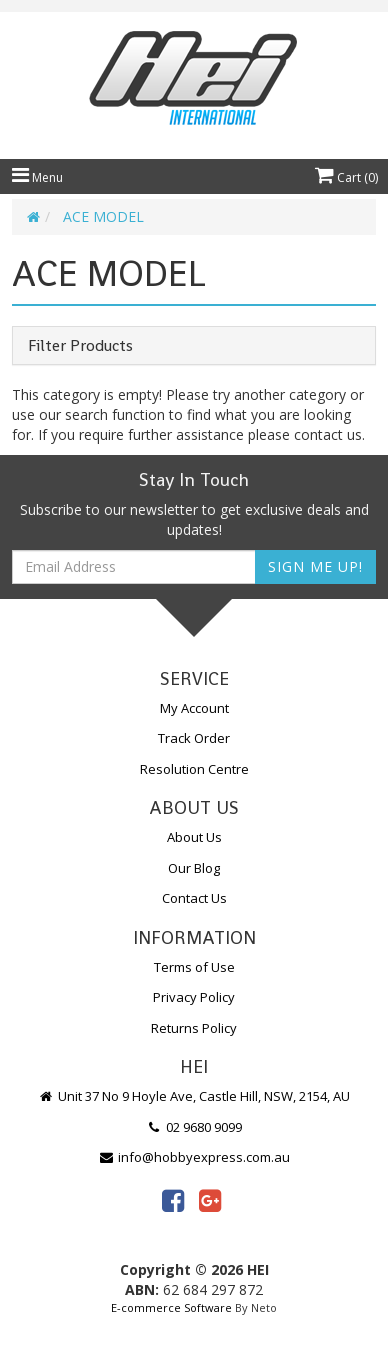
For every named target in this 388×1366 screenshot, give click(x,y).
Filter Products (80, 346)
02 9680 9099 (194, 1127)
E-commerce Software (171, 1307)
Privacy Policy (194, 997)
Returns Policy (194, 1028)
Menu (37, 177)
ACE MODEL (103, 216)
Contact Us (194, 898)
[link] (173, 1200)
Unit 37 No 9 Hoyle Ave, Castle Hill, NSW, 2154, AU (194, 1096)
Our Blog (194, 868)
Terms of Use (194, 967)
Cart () (346, 177)
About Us (194, 837)
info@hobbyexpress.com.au (194, 1157)
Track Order (194, 738)
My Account (194, 708)
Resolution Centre (194, 769)
